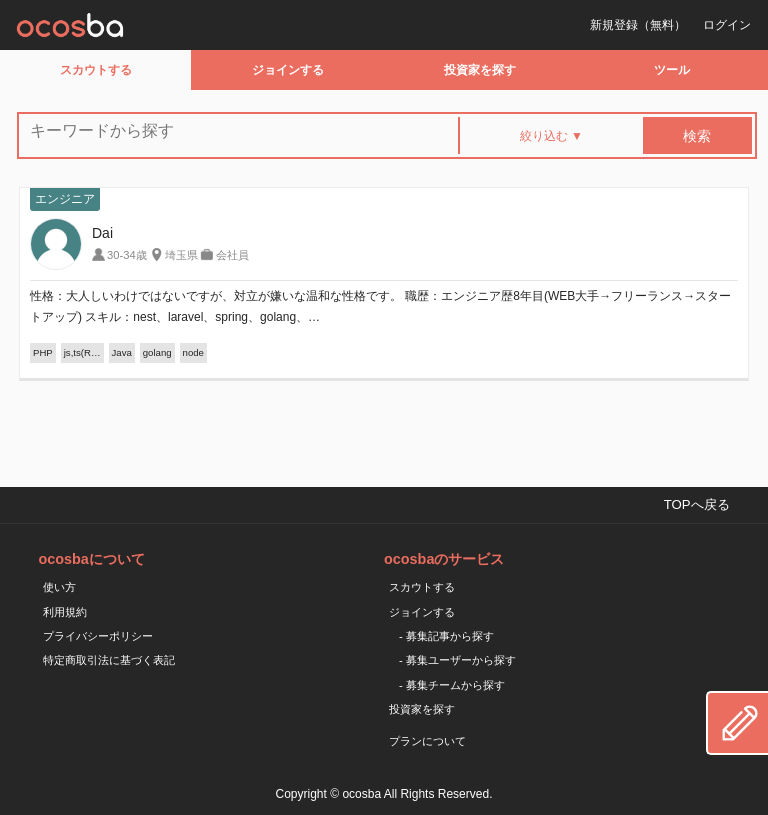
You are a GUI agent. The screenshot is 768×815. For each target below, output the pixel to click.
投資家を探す (480, 70)
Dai (102, 233)
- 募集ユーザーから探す (457, 660)
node (193, 352)
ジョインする (288, 70)
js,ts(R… (82, 352)
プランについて (427, 741)
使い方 (59, 587)
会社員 (232, 255)
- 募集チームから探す (452, 685)
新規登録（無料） (638, 25)
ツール (672, 70)
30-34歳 (127, 255)
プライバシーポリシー (98, 636)
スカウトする (96, 70)
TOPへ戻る (697, 504)
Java (122, 352)
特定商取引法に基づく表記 (109, 660)
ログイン (727, 25)
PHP (43, 352)
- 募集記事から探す (446, 636)
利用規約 (65, 612)
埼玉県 (181, 255)
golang (157, 352)
